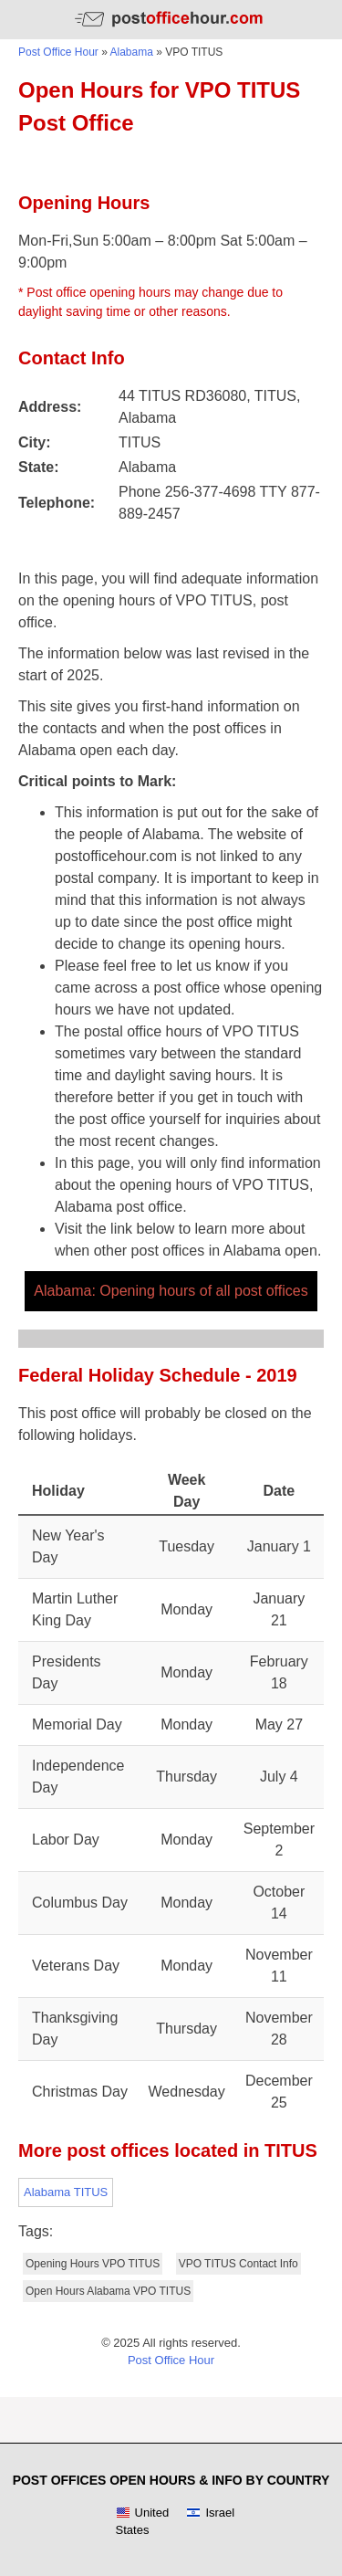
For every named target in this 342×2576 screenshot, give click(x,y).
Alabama (131, 52)
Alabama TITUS (66, 2192)
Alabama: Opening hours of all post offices (170, 1291)
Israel (210, 2513)
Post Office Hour (58, 52)
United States (143, 2522)
